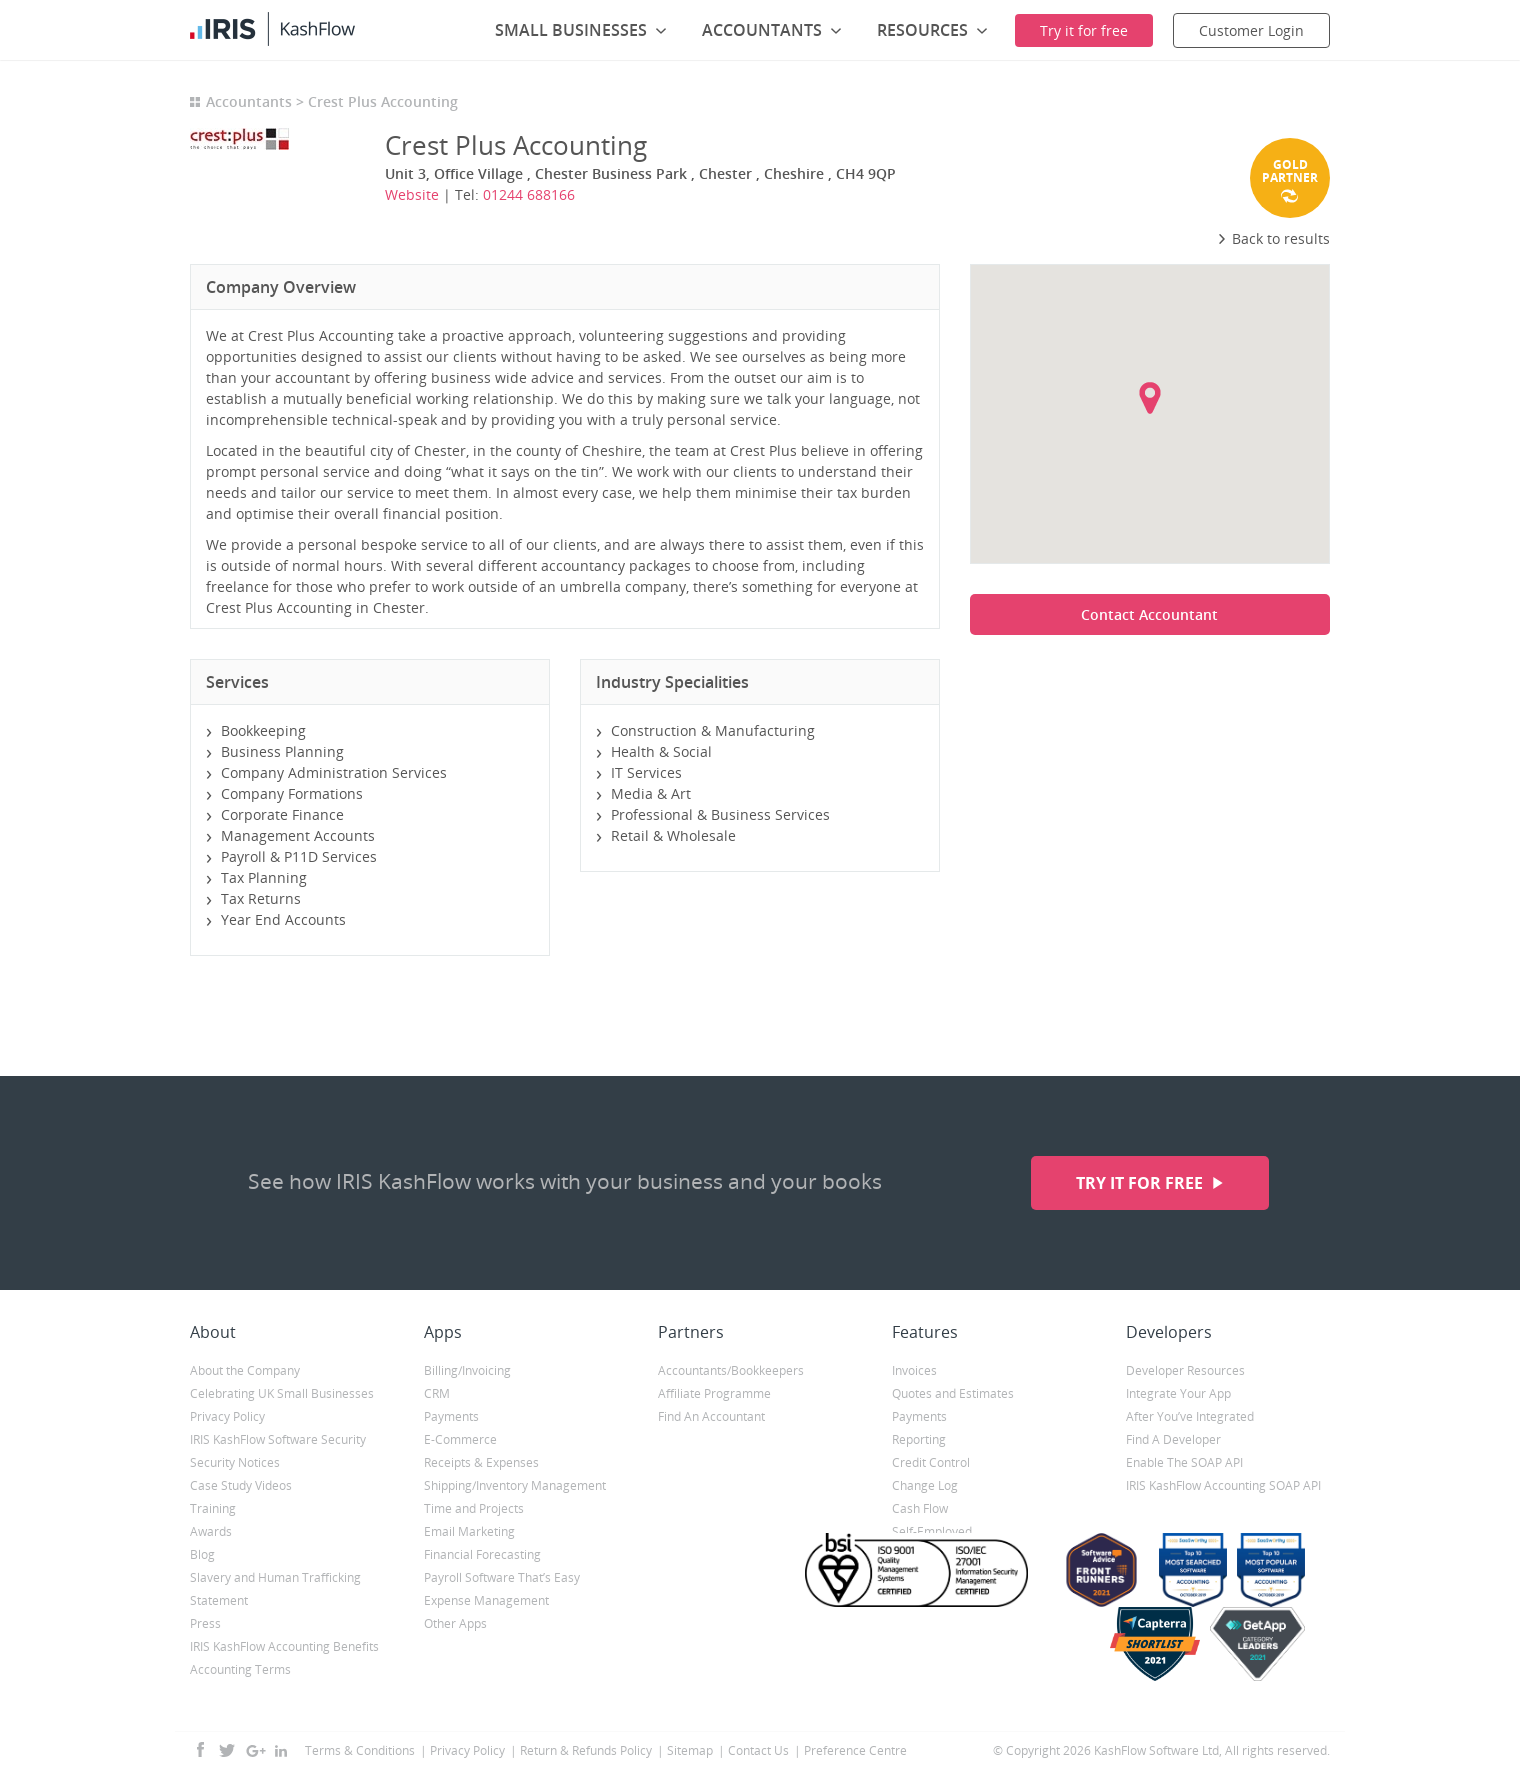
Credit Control (931, 1462)
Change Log (925, 1485)
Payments (451, 1416)
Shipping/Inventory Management (515, 1485)
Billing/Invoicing (467, 1370)
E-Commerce (460, 1439)
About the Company (245, 1370)
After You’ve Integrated (1190, 1416)
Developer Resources (1185, 1370)
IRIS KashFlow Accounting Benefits (284, 1646)
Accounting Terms (240, 1669)
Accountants (249, 101)
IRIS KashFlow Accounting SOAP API (1223, 1485)
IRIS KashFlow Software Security (278, 1439)
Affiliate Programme (714, 1393)
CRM (437, 1393)
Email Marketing (469, 1531)
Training (213, 1508)
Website (412, 194)
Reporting (919, 1439)
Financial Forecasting (482, 1554)
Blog (202, 1554)
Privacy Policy (227, 1416)
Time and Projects (474, 1508)
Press (205, 1623)
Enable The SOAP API (1184, 1462)
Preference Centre (855, 1750)
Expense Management (486, 1600)
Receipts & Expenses (481, 1462)
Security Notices (235, 1462)
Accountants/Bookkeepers (731, 1370)
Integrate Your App (1178, 1393)
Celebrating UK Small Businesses (282, 1393)
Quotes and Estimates (953, 1393)
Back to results (1273, 238)
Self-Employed (932, 1531)
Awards (211, 1531)
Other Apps (455, 1623)
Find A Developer (1173, 1439)
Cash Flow (920, 1508)
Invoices (914, 1370)
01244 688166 (529, 194)
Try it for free (1141, 1183)
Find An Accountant (711, 1416)
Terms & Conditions (360, 1750)
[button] (1150, 398)
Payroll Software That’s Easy (502, 1577)
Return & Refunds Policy (586, 1750)
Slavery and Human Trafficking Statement (275, 1589)
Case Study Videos (241, 1485)
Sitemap (690, 1750)
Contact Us (758, 1750)
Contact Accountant (1149, 614)
